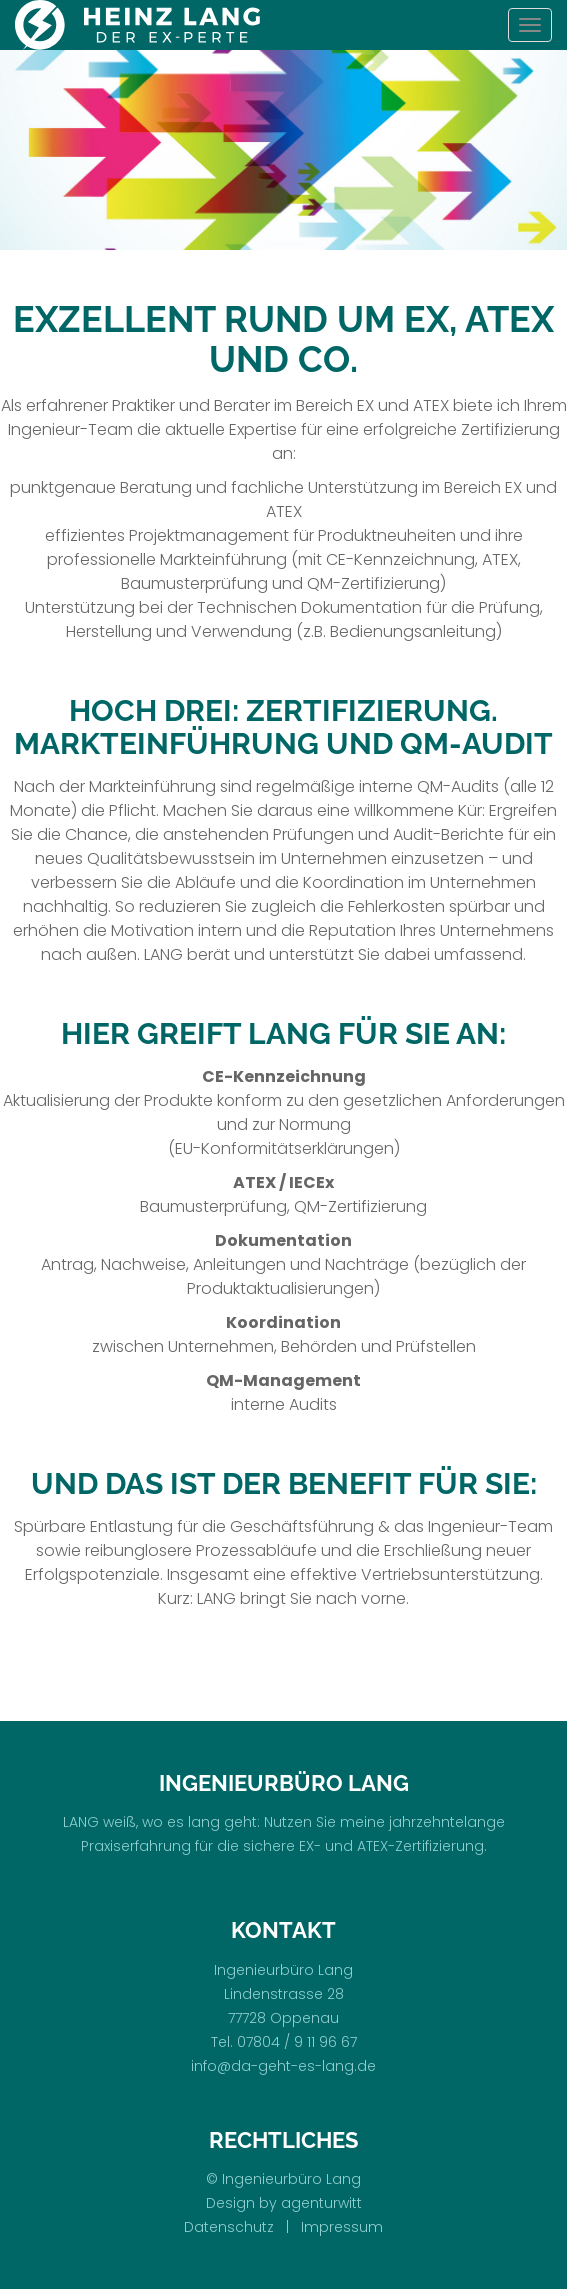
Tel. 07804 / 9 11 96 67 (284, 2042)
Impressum (342, 2227)
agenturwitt (321, 2203)
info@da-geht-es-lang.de (283, 2066)
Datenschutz (229, 2227)
